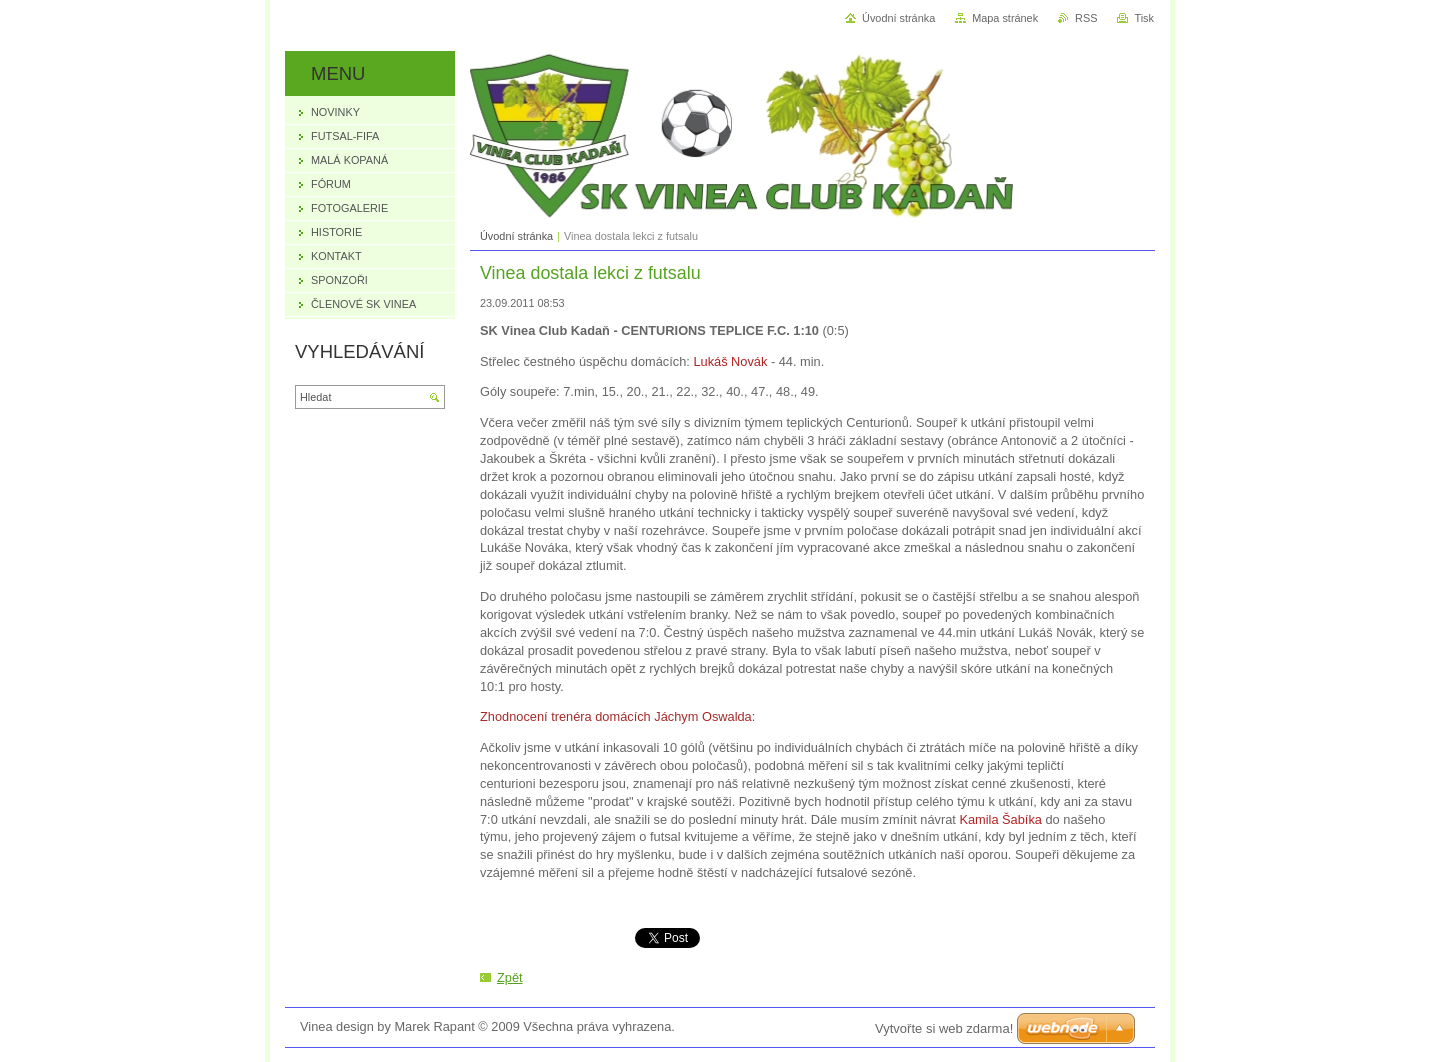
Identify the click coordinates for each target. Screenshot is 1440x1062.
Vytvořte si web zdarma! (944, 1028)
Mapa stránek (1005, 18)
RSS (1086, 18)
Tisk (1144, 18)
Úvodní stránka (516, 236)
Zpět (510, 977)
